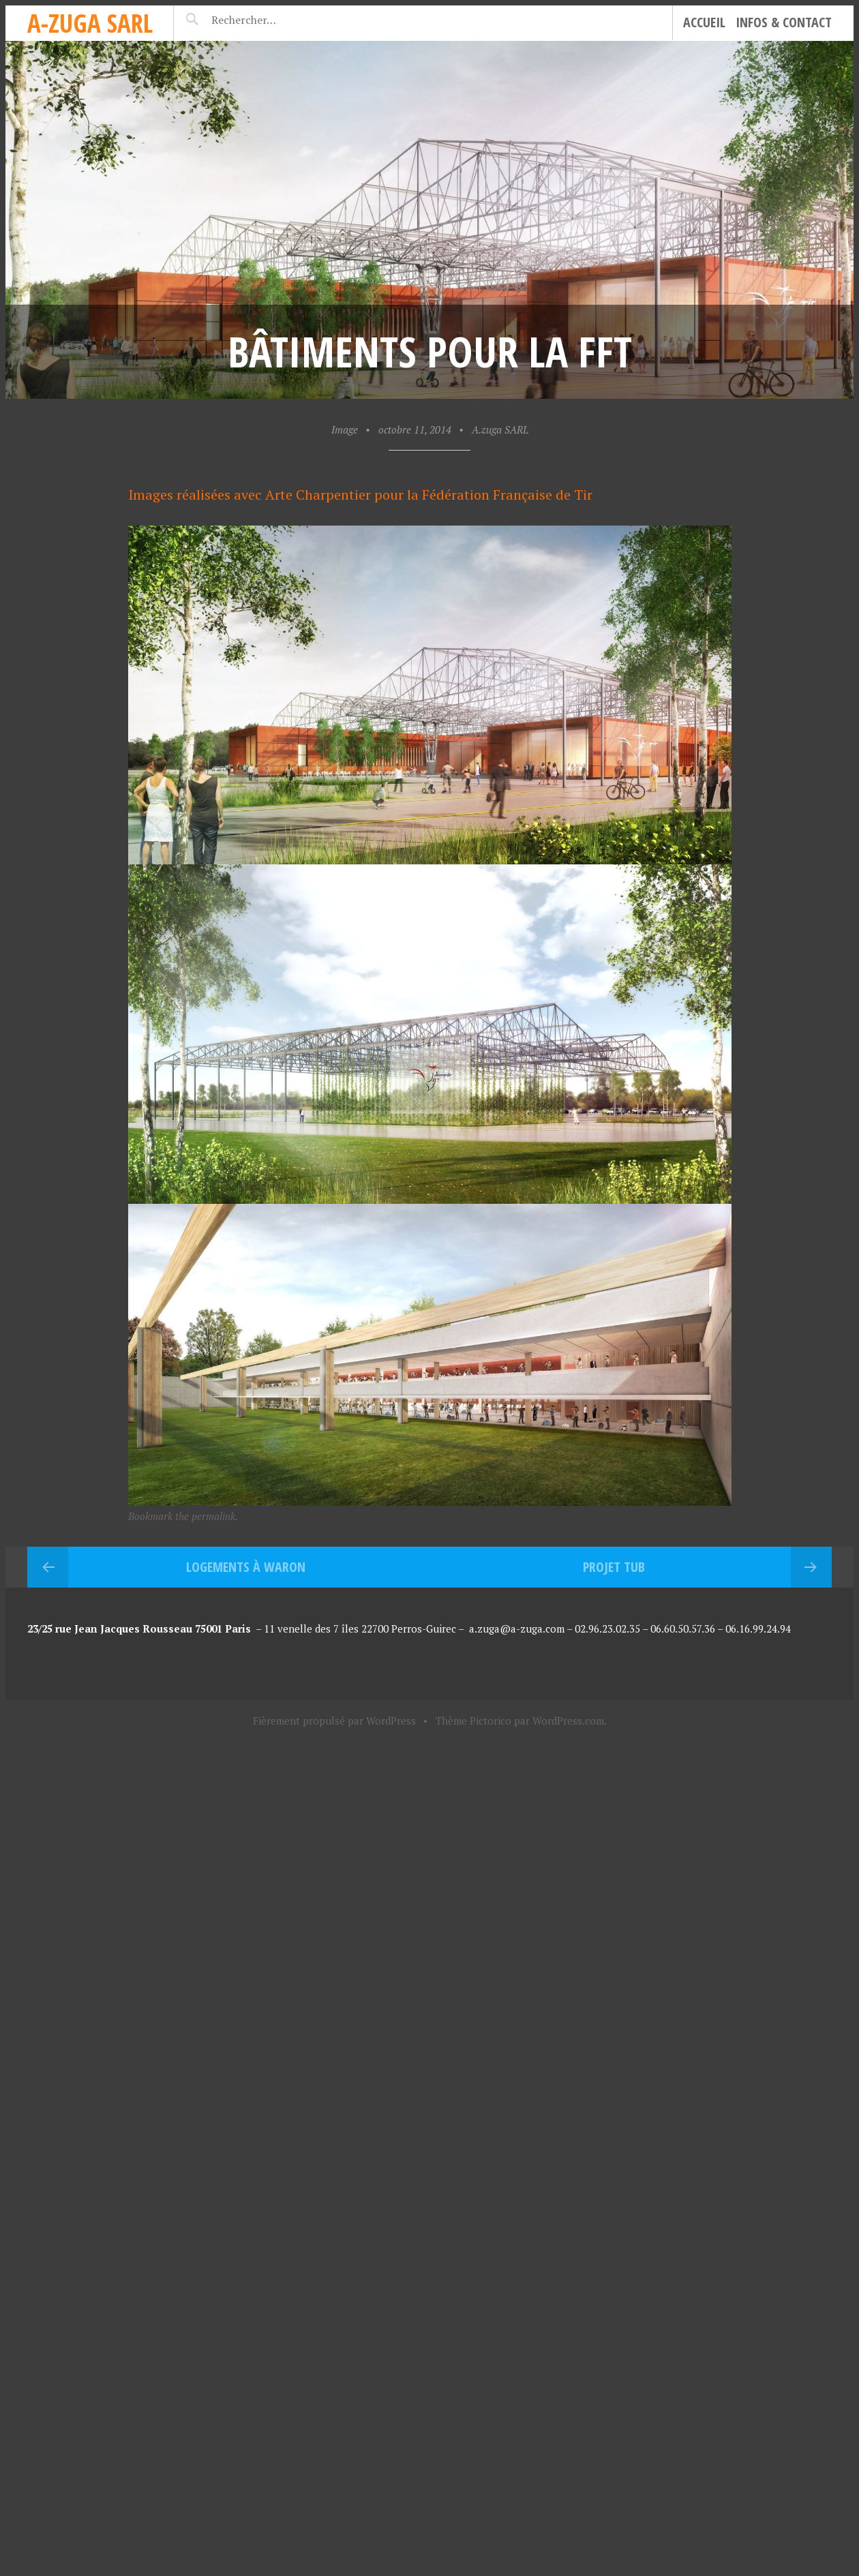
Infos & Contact (784, 22)
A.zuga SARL (500, 429)
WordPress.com (568, 1720)
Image (344, 429)
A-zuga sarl (90, 22)
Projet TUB (614, 1567)
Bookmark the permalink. (183, 1516)
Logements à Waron (245, 1567)
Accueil (704, 22)
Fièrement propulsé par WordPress (334, 1720)
